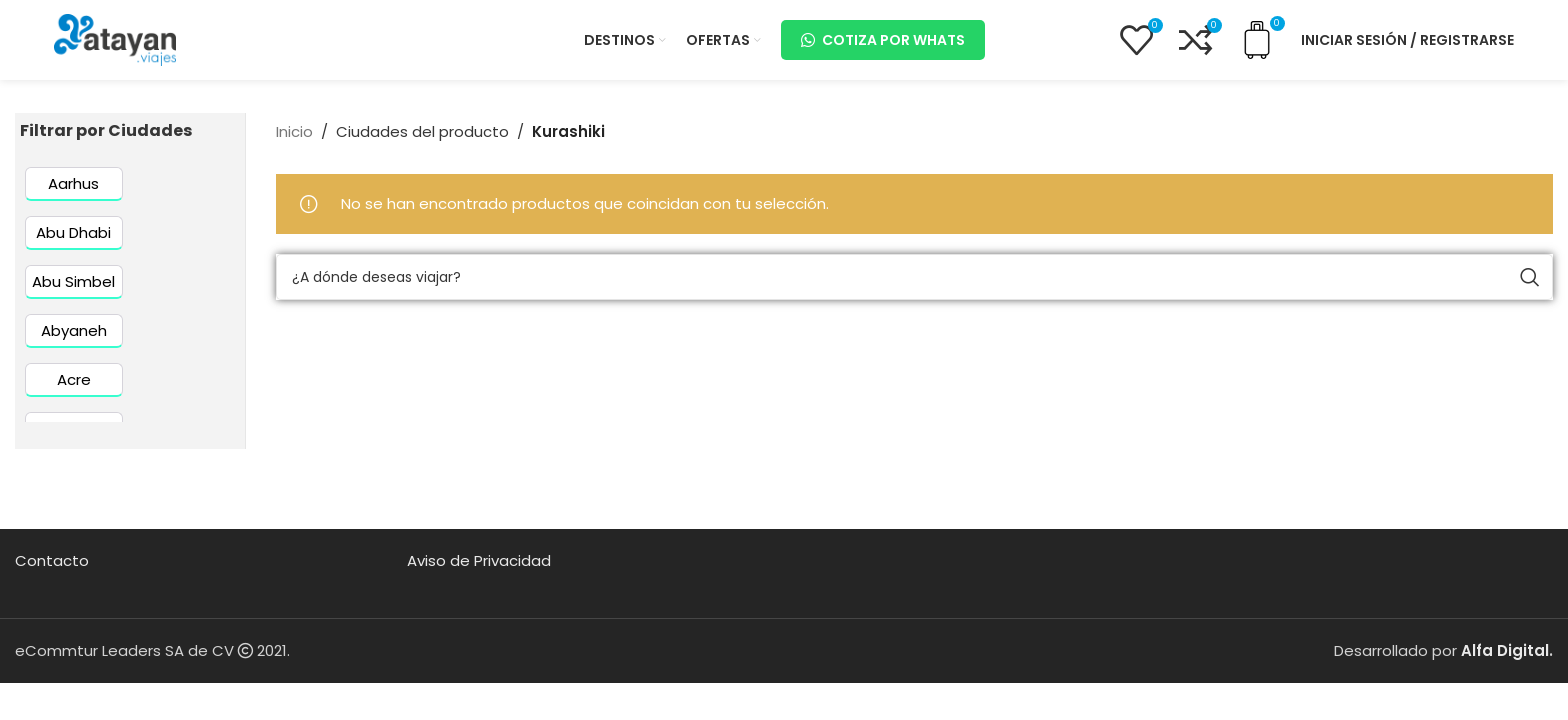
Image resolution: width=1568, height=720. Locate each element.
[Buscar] (914, 277)
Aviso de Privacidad (479, 560)
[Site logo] (115, 38)
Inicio (294, 131)
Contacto (52, 560)
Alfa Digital (1505, 650)
